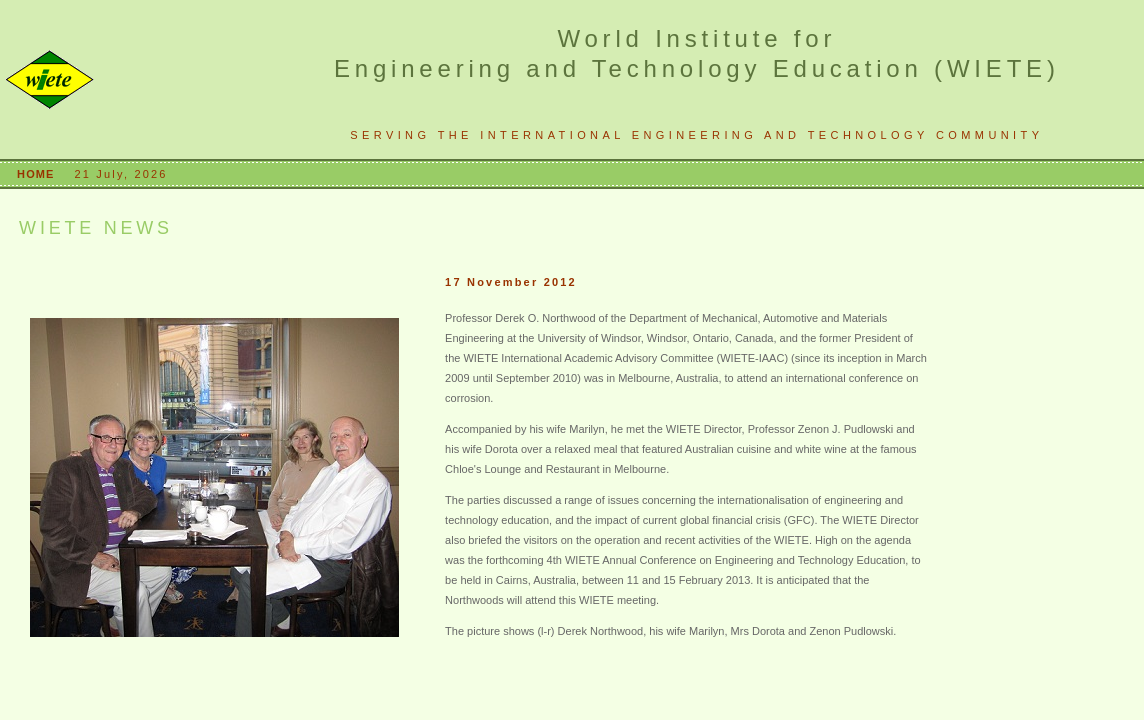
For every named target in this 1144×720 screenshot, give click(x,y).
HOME (38, 174)
